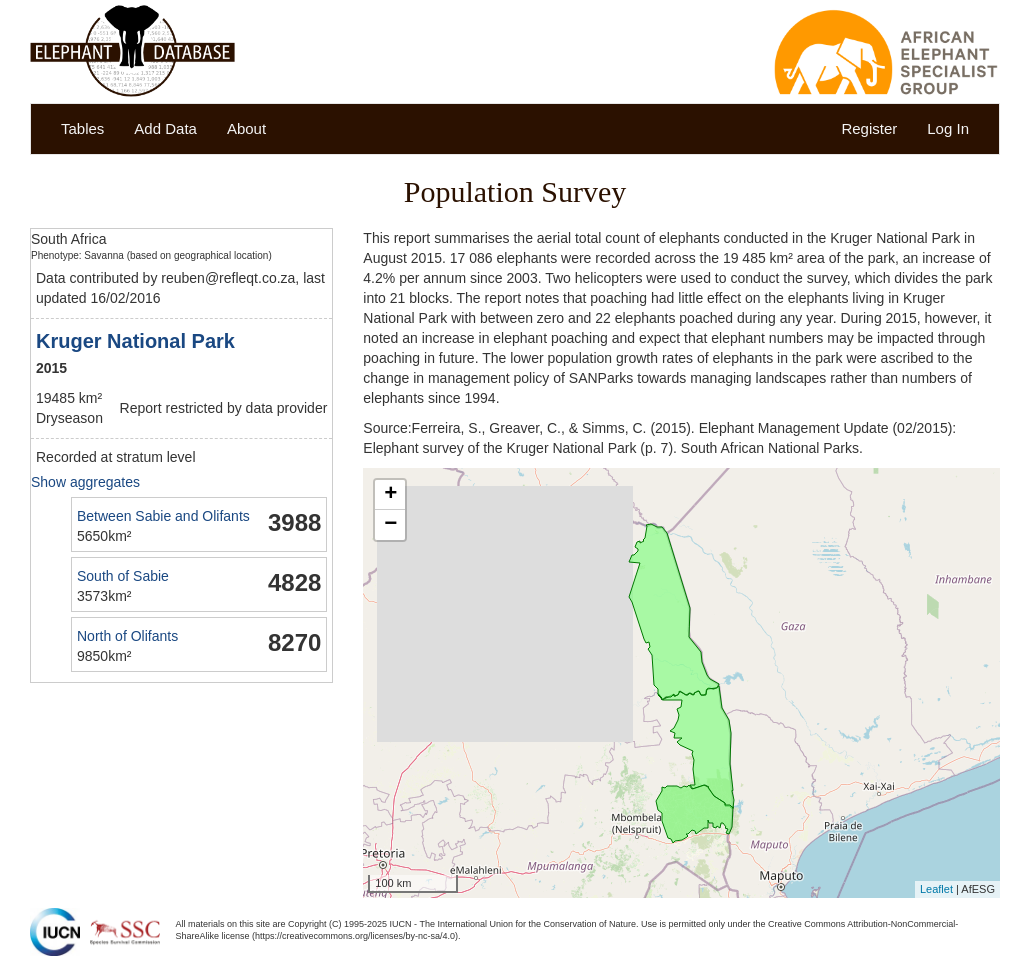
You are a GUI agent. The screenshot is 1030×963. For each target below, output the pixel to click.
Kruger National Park (135, 341)
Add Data (165, 128)
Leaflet (936, 889)
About (246, 128)
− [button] (390, 525)
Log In (948, 128)
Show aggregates (85, 482)
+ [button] (390, 495)
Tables (82, 128)
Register (869, 128)
